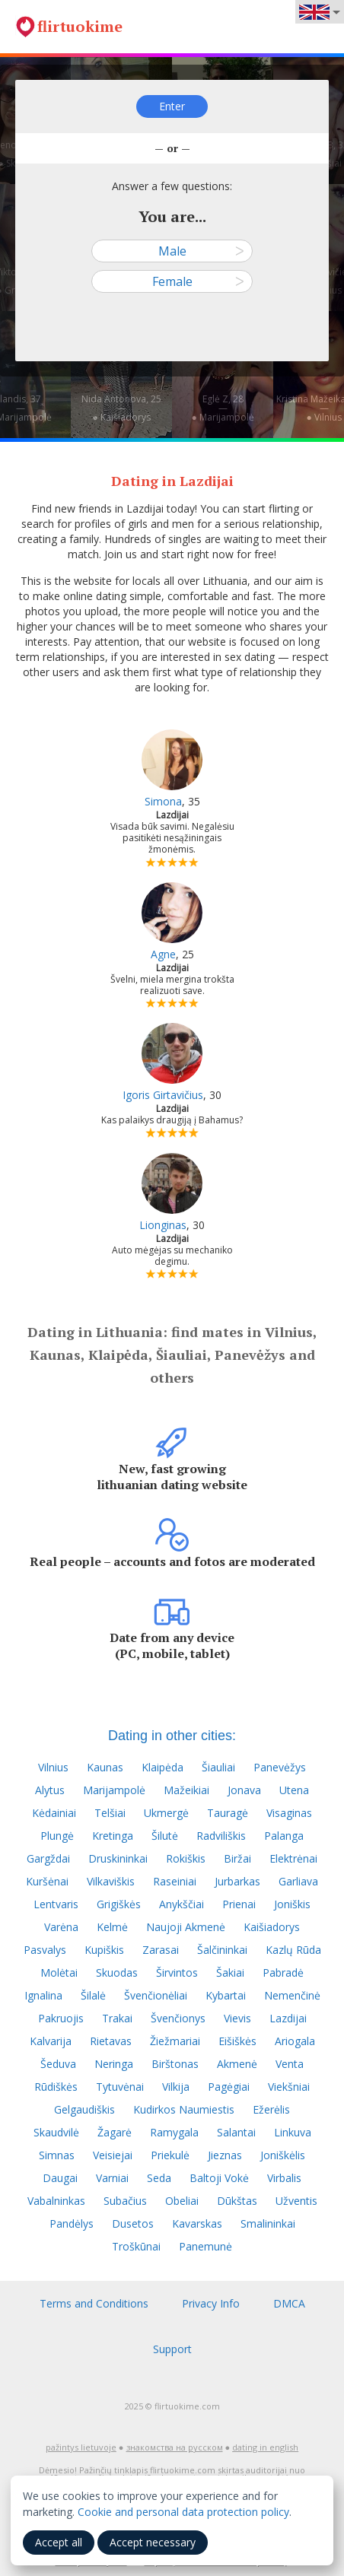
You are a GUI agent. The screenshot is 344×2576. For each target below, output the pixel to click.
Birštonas (175, 2064)
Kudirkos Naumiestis (183, 2109)
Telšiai (110, 1813)
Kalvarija (51, 2041)
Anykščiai (181, 1904)
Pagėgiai (229, 2086)
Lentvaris (55, 1904)
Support (172, 2349)
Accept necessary (153, 2542)
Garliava (298, 1881)
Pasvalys (45, 1949)
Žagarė (114, 2132)
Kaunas (105, 1767)
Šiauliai (218, 1767)
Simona (163, 801)
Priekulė (170, 2155)
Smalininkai (267, 2223)
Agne (163, 954)
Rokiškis (185, 1858)
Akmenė (237, 2064)
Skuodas (117, 1972)
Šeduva (58, 2064)
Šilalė (93, 1995)
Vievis (237, 2018)
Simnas (57, 2155)
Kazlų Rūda (293, 1949)
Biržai (237, 1858)
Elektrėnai (293, 1858)
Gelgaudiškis (84, 2109)
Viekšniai (289, 2086)
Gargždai (48, 1858)
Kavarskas (197, 2223)
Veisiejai (112, 2155)
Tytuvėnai (120, 2086)
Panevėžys (279, 1767)
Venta (290, 2064)
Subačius (125, 2200)
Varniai (112, 2178)
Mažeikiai (186, 1790)
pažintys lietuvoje (81, 2447)
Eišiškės (237, 2041)
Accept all (58, 2542)
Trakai (117, 2018)
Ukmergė (166, 1813)
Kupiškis (104, 1949)
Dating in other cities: (172, 1735)
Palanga (284, 1835)
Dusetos (133, 2223)
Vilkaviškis (111, 1881)
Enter (172, 106)
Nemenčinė (292, 1995)
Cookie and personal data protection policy (183, 2512)
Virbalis (284, 2178)
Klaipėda (162, 1767)
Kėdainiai (54, 1813)
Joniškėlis (282, 2155)
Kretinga (112, 1835)
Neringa (113, 2064)
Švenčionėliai (155, 1995)
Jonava (244, 1790)
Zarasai (160, 1949)
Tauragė (227, 1813)
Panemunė (205, 2246)
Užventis (296, 2200)
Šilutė (164, 1835)
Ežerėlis (271, 2109)
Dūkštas (237, 2200)
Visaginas (289, 1813)
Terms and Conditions (94, 2303)
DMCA (289, 2303)
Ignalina (43, 1995)
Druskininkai (118, 1858)
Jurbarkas (237, 1881)
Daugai (60, 2178)
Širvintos (177, 1972)
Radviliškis (221, 1835)
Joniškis (292, 1904)
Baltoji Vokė (219, 2178)
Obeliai (182, 2200)
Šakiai (230, 1972)
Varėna (61, 1927)
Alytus (50, 1790)
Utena (294, 1790)
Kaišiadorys (272, 1927)
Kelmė (112, 1927)
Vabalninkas (56, 2200)
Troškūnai (136, 2246)
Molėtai (59, 1972)
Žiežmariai (175, 2041)
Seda (159, 2178)
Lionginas (162, 1225)
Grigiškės (119, 1904)
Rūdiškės (56, 2086)
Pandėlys (71, 2223)
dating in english (265, 2447)
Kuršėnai (47, 1881)
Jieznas (225, 2155)
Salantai (236, 2132)
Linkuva (292, 2132)
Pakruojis (61, 2018)
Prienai (239, 1904)
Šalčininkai (222, 1949)
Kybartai (225, 1995)
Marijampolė (114, 1790)
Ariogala (295, 2041)
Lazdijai (288, 2018)
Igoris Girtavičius (163, 1095)
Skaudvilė (56, 2132)
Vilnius (53, 1767)
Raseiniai (174, 1881)
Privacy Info (211, 2303)
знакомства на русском (174, 2447)
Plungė (57, 1835)
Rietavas (111, 2041)
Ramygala (174, 2132)
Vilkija (176, 2086)
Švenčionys (178, 2018)
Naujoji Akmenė (185, 1927)
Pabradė (283, 1972)
